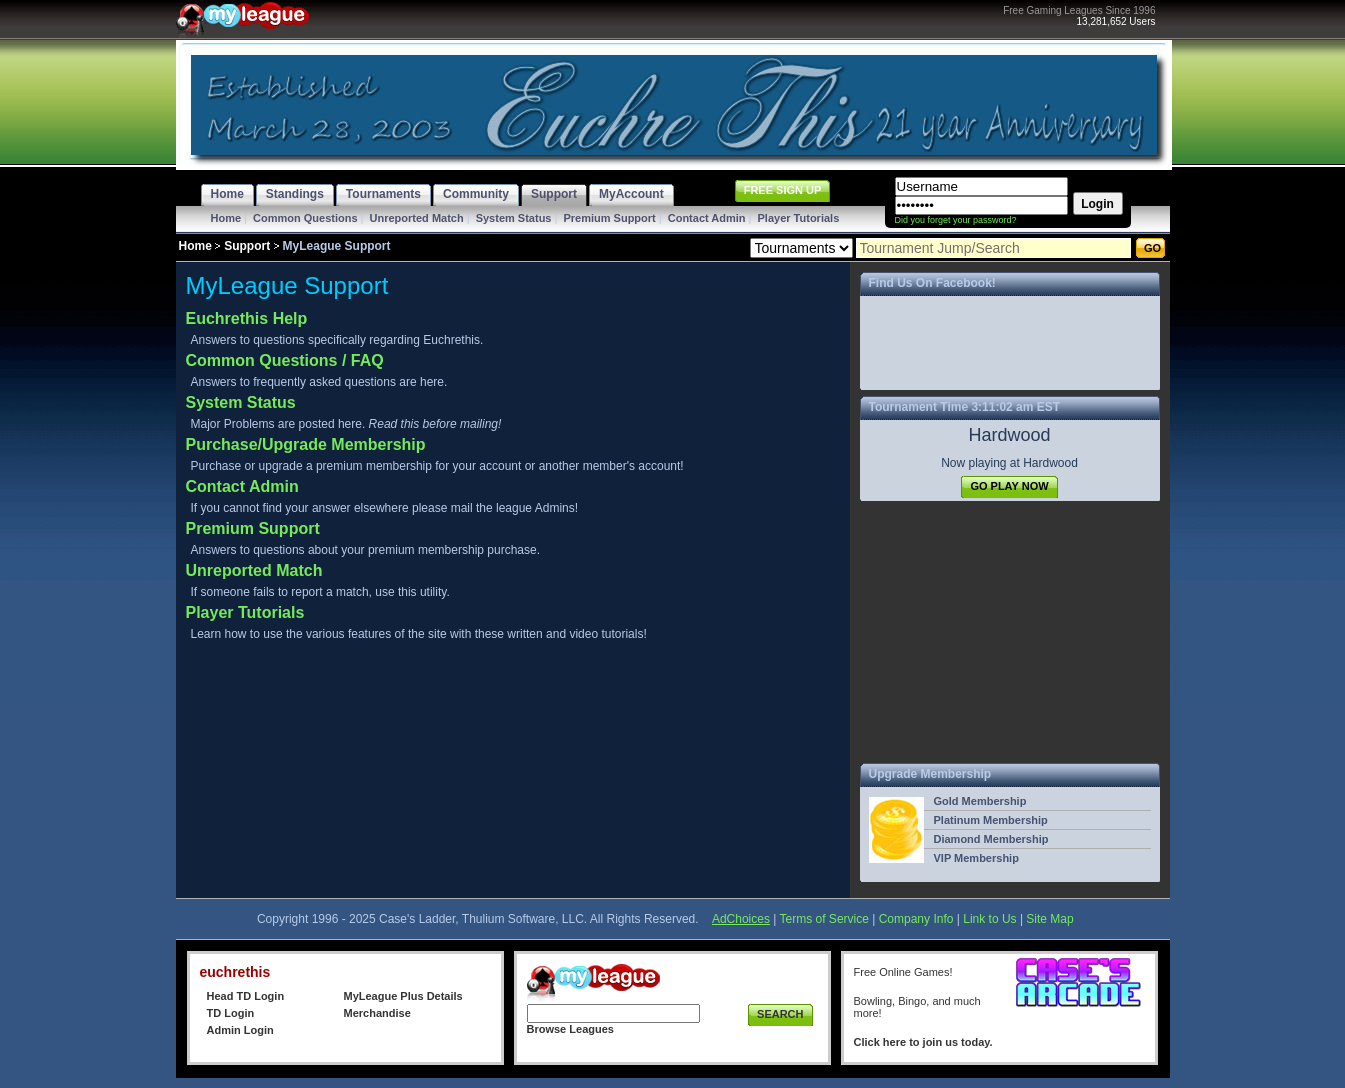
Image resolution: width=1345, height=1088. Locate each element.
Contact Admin (707, 218)
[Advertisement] (1010, 632)
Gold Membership (980, 801)
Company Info (916, 919)
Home (226, 218)
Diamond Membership (991, 839)
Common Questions (305, 218)
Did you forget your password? (956, 220)
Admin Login (240, 1030)
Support (247, 246)
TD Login (231, 1013)
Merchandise (377, 1013)
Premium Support (609, 218)
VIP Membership (976, 858)
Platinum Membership (991, 820)
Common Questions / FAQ (285, 360)
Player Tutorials (799, 218)
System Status (514, 218)
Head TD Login (246, 996)
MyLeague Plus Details (403, 996)
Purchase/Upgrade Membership (306, 444)
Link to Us (989, 919)
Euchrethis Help (247, 318)
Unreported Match (417, 218)
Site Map (1049, 919)
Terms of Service (824, 919)
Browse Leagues (570, 1029)
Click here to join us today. (923, 1042)
